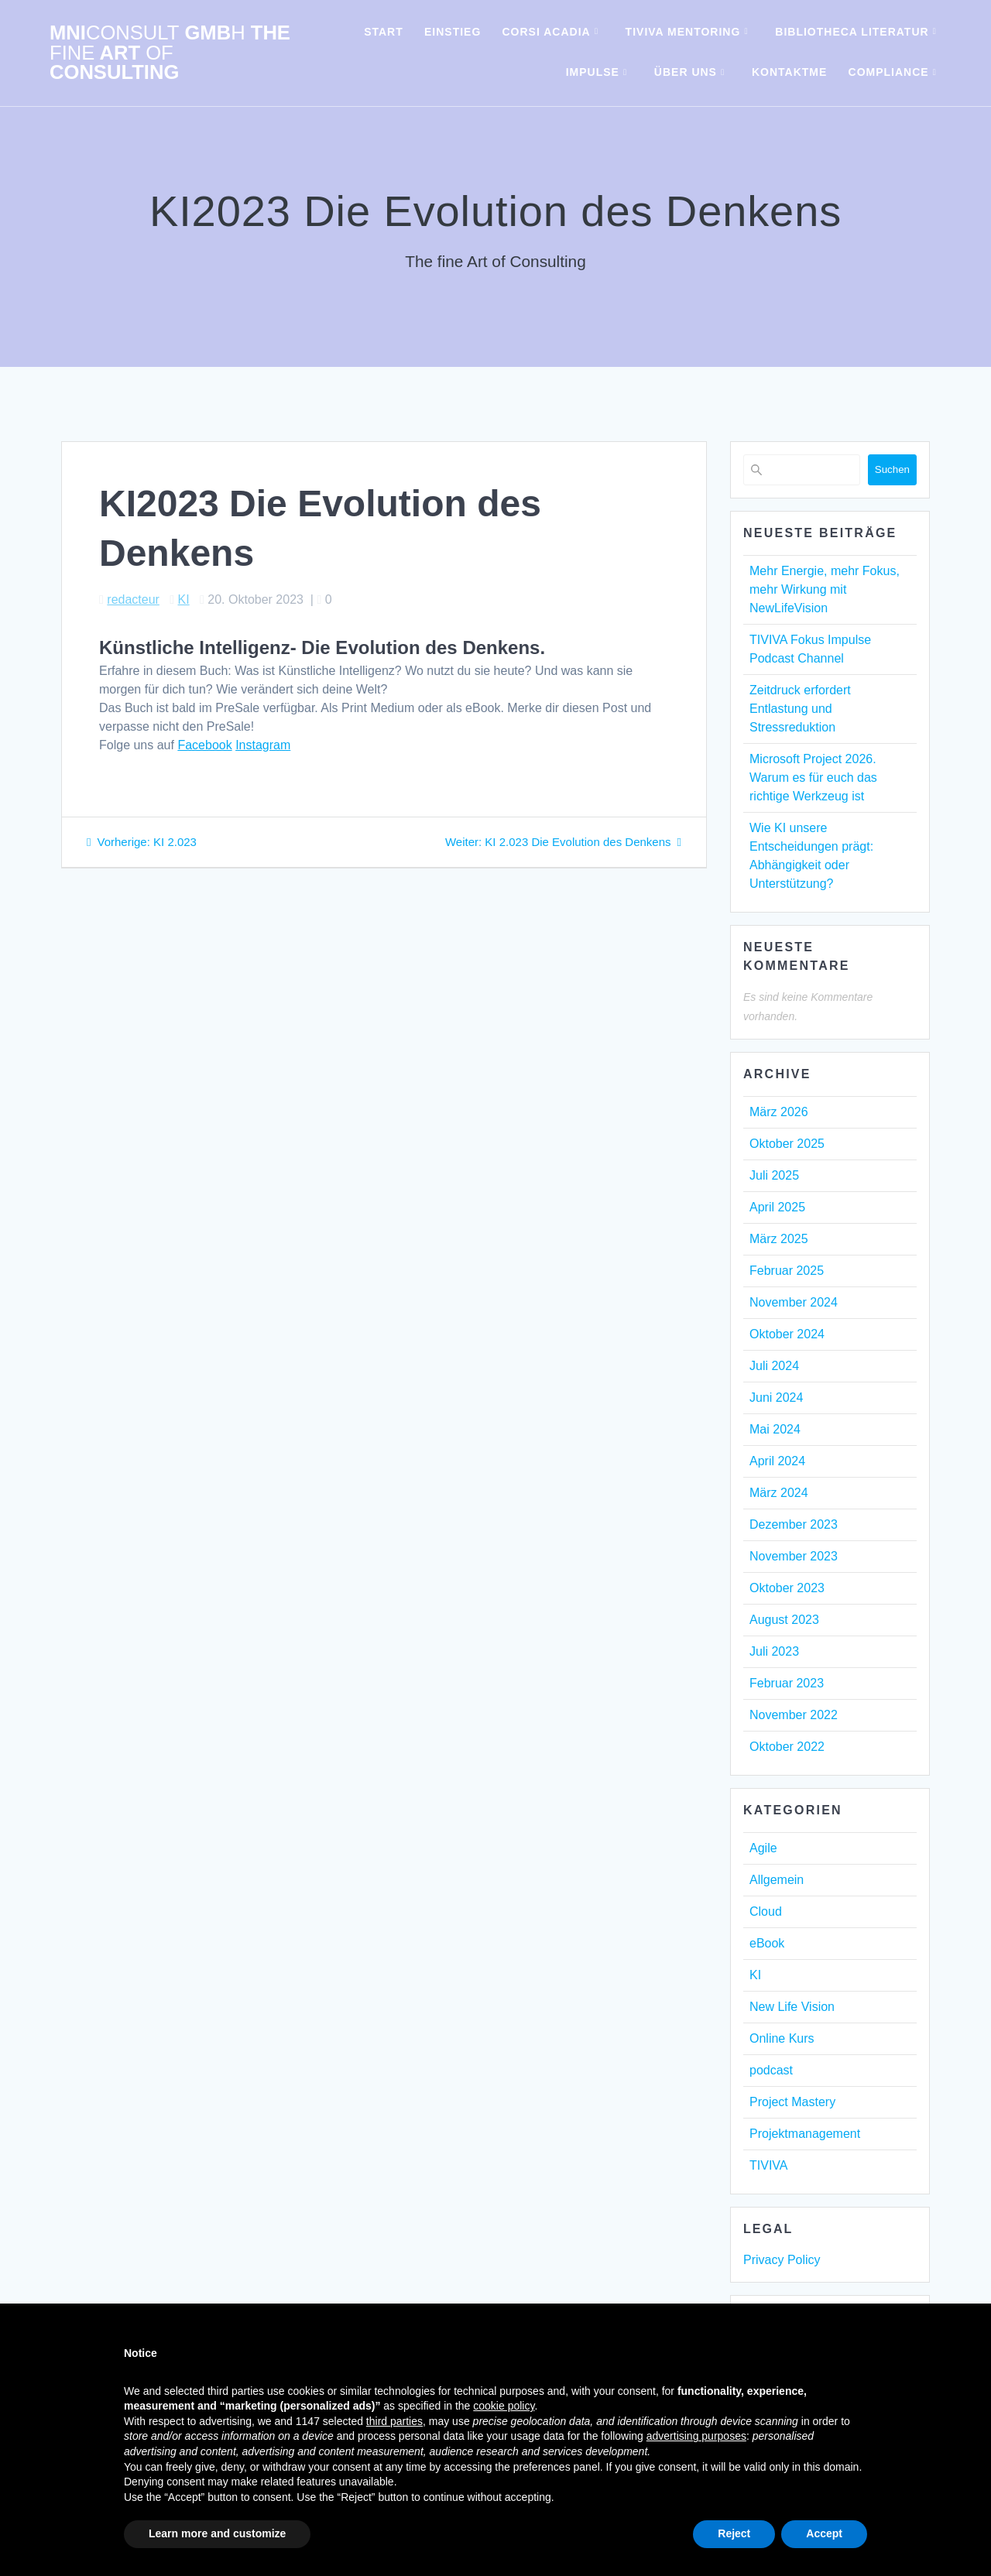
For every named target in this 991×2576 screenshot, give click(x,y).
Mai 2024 (775, 1429)
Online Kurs (781, 2038)
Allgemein (776, 1879)
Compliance (889, 72)
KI (184, 599)
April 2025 (777, 1207)
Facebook (204, 745)
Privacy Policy (782, 2259)
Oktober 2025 (787, 1143)
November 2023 (793, 1556)
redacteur (133, 599)
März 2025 (778, 1238)
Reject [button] (734, 2533)
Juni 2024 (776, 1397)
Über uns (685, 72)
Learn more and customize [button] (217, 2533)
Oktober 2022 (787, 1746)
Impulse (592, 72)
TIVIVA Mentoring (683, 32)
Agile (763, 1848)
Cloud (765, 1911)
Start (383, 32)
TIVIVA (768, 2165)
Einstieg (452, 32)
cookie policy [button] (503, 2406)
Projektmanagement (804, 2133)
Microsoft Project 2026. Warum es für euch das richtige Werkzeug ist (813, 777)
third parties (394, 2421)
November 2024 (793, 1302)
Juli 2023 (774, 1651)
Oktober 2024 (787, 1334)
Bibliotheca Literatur (851, 32)
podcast (771, 2070)
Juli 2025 (774, 1175)
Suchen (892, 469)
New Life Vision (792, 2006)
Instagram (262, 745)
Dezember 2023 (793, 1524)
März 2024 (778, 1492)
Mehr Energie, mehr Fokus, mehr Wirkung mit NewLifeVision (824, 589)
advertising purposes (696, 2436)
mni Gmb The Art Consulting (170, 53)
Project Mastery (792, 2101)
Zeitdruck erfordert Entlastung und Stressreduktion (800, 708)
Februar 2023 (786, 1683)
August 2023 (784, 1619)
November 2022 (793, 1714)
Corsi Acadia (546, 32)
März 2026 (778, 1111)
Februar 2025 (786, 1270)
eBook (766, 1943)
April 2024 (777, 1461)
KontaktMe (789, 72)
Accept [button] (824, 2533)
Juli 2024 (774, 1365)
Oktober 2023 (787, 1588)
